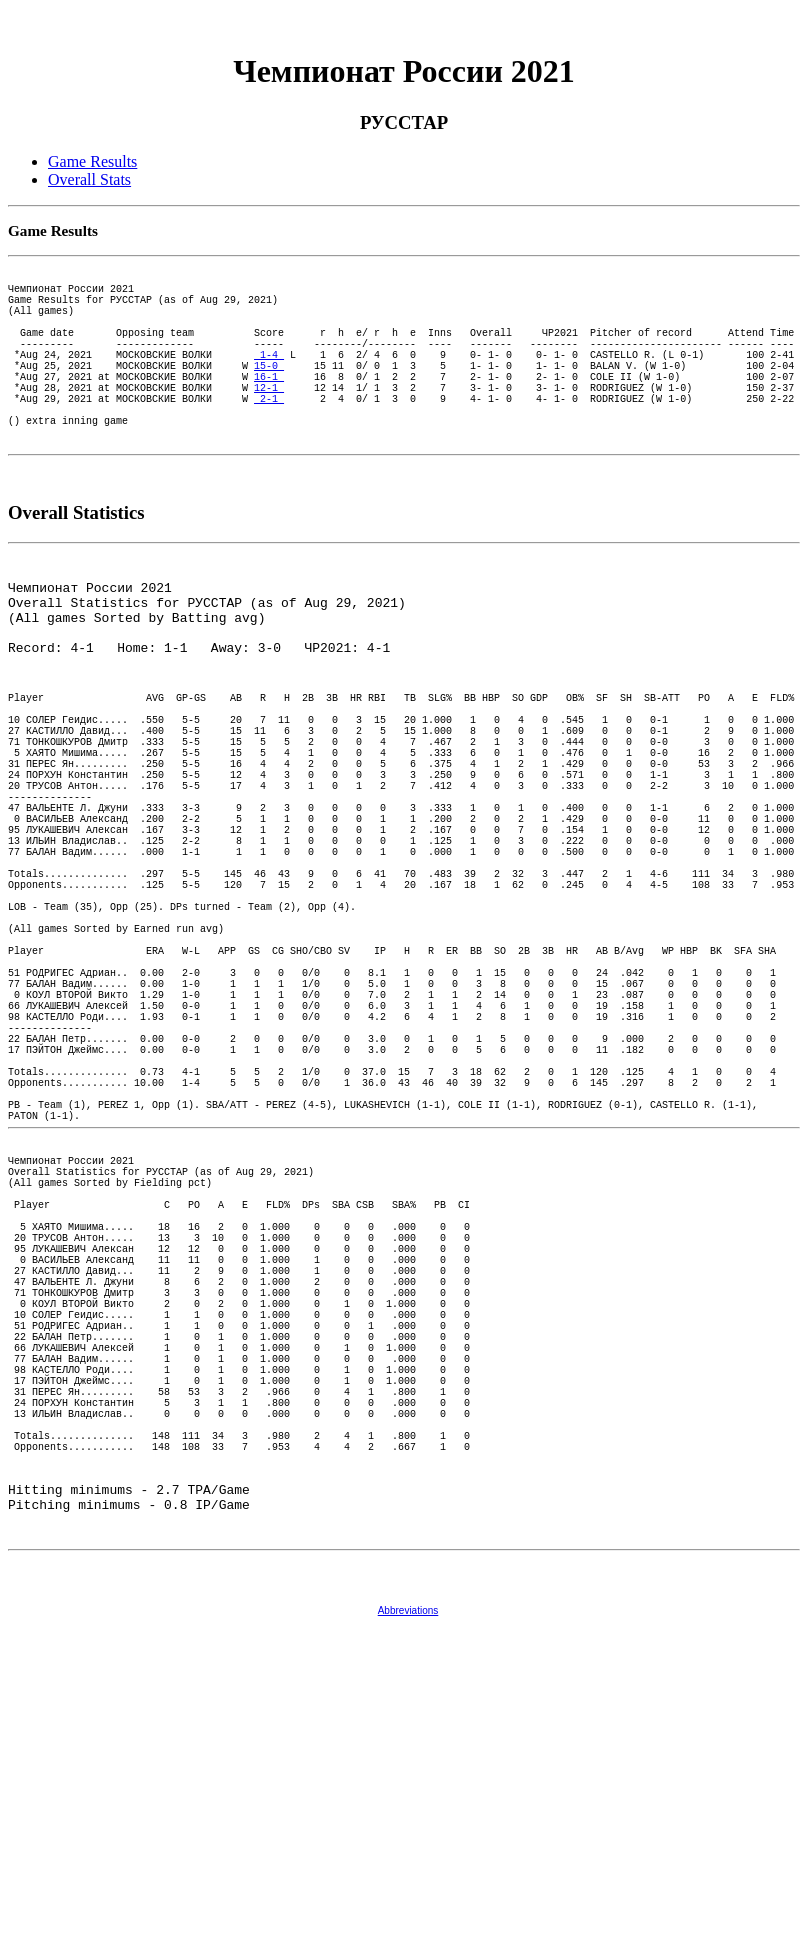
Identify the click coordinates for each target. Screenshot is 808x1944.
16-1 (269, 409)
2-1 (269, 437)
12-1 (269, 423)
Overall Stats (89, 179)
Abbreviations (408, 1925)
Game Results (92, 161)
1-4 (269, 381)
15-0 (269, 395)
